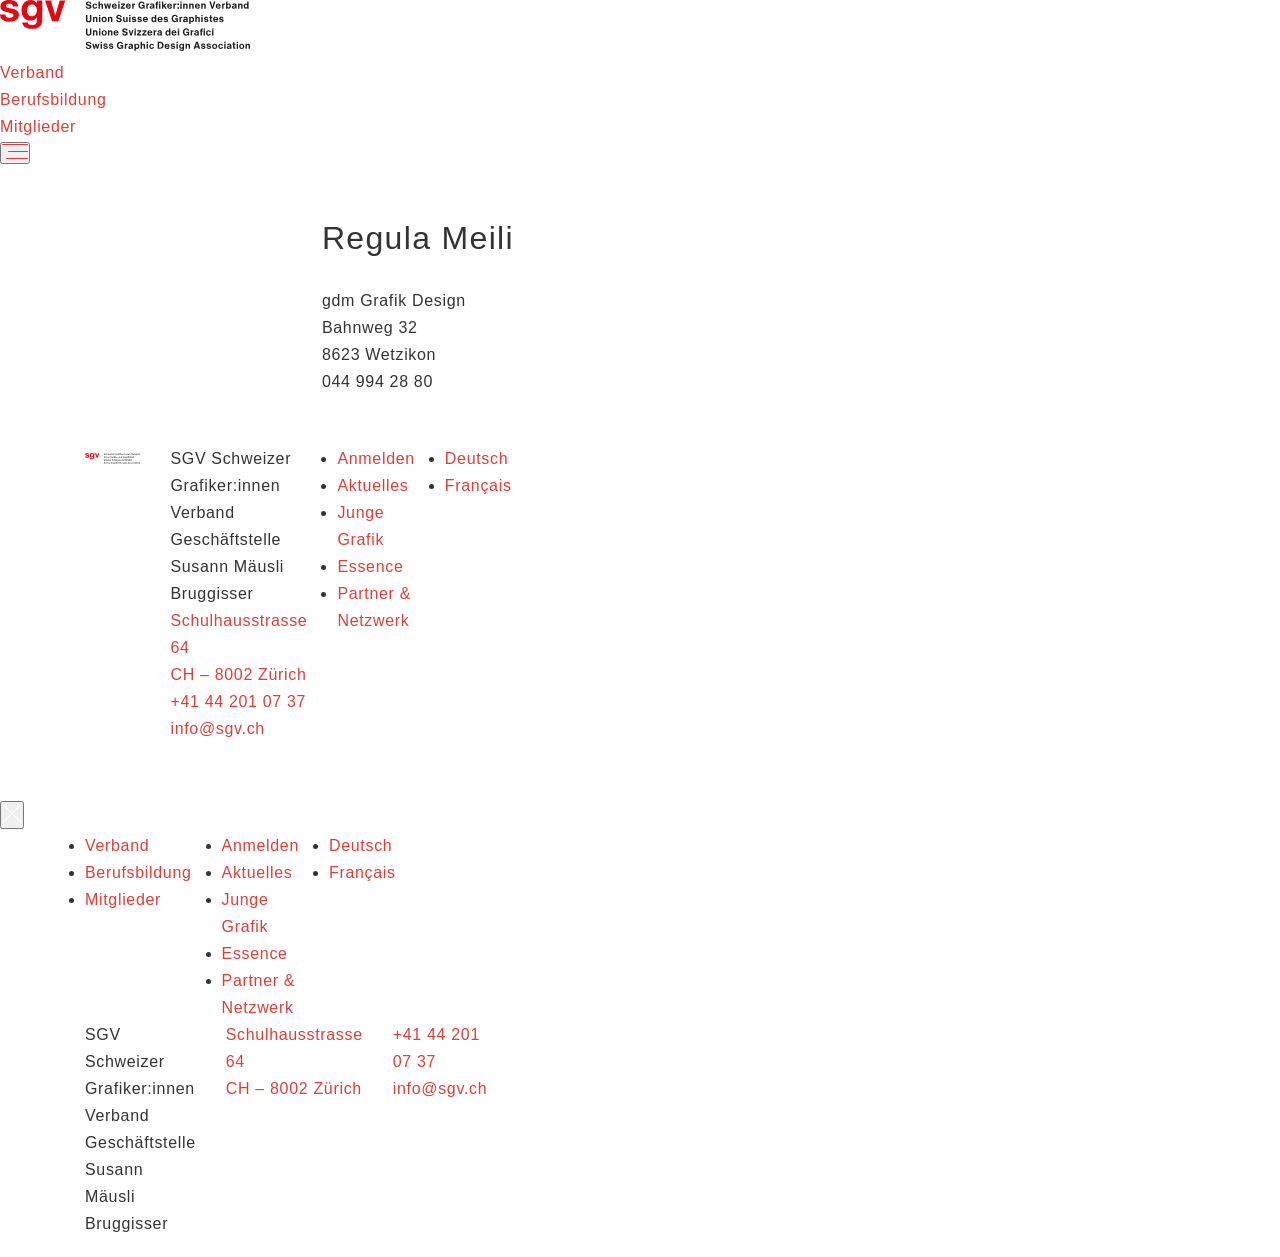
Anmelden (375, 458)
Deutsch (476, 458)
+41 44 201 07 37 (238, 701)
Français (478, 485)
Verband (32, 72)
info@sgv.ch (217, 728)
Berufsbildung (53, 99)
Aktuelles (372, 485)
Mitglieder (38, 126)
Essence (370, 566)
